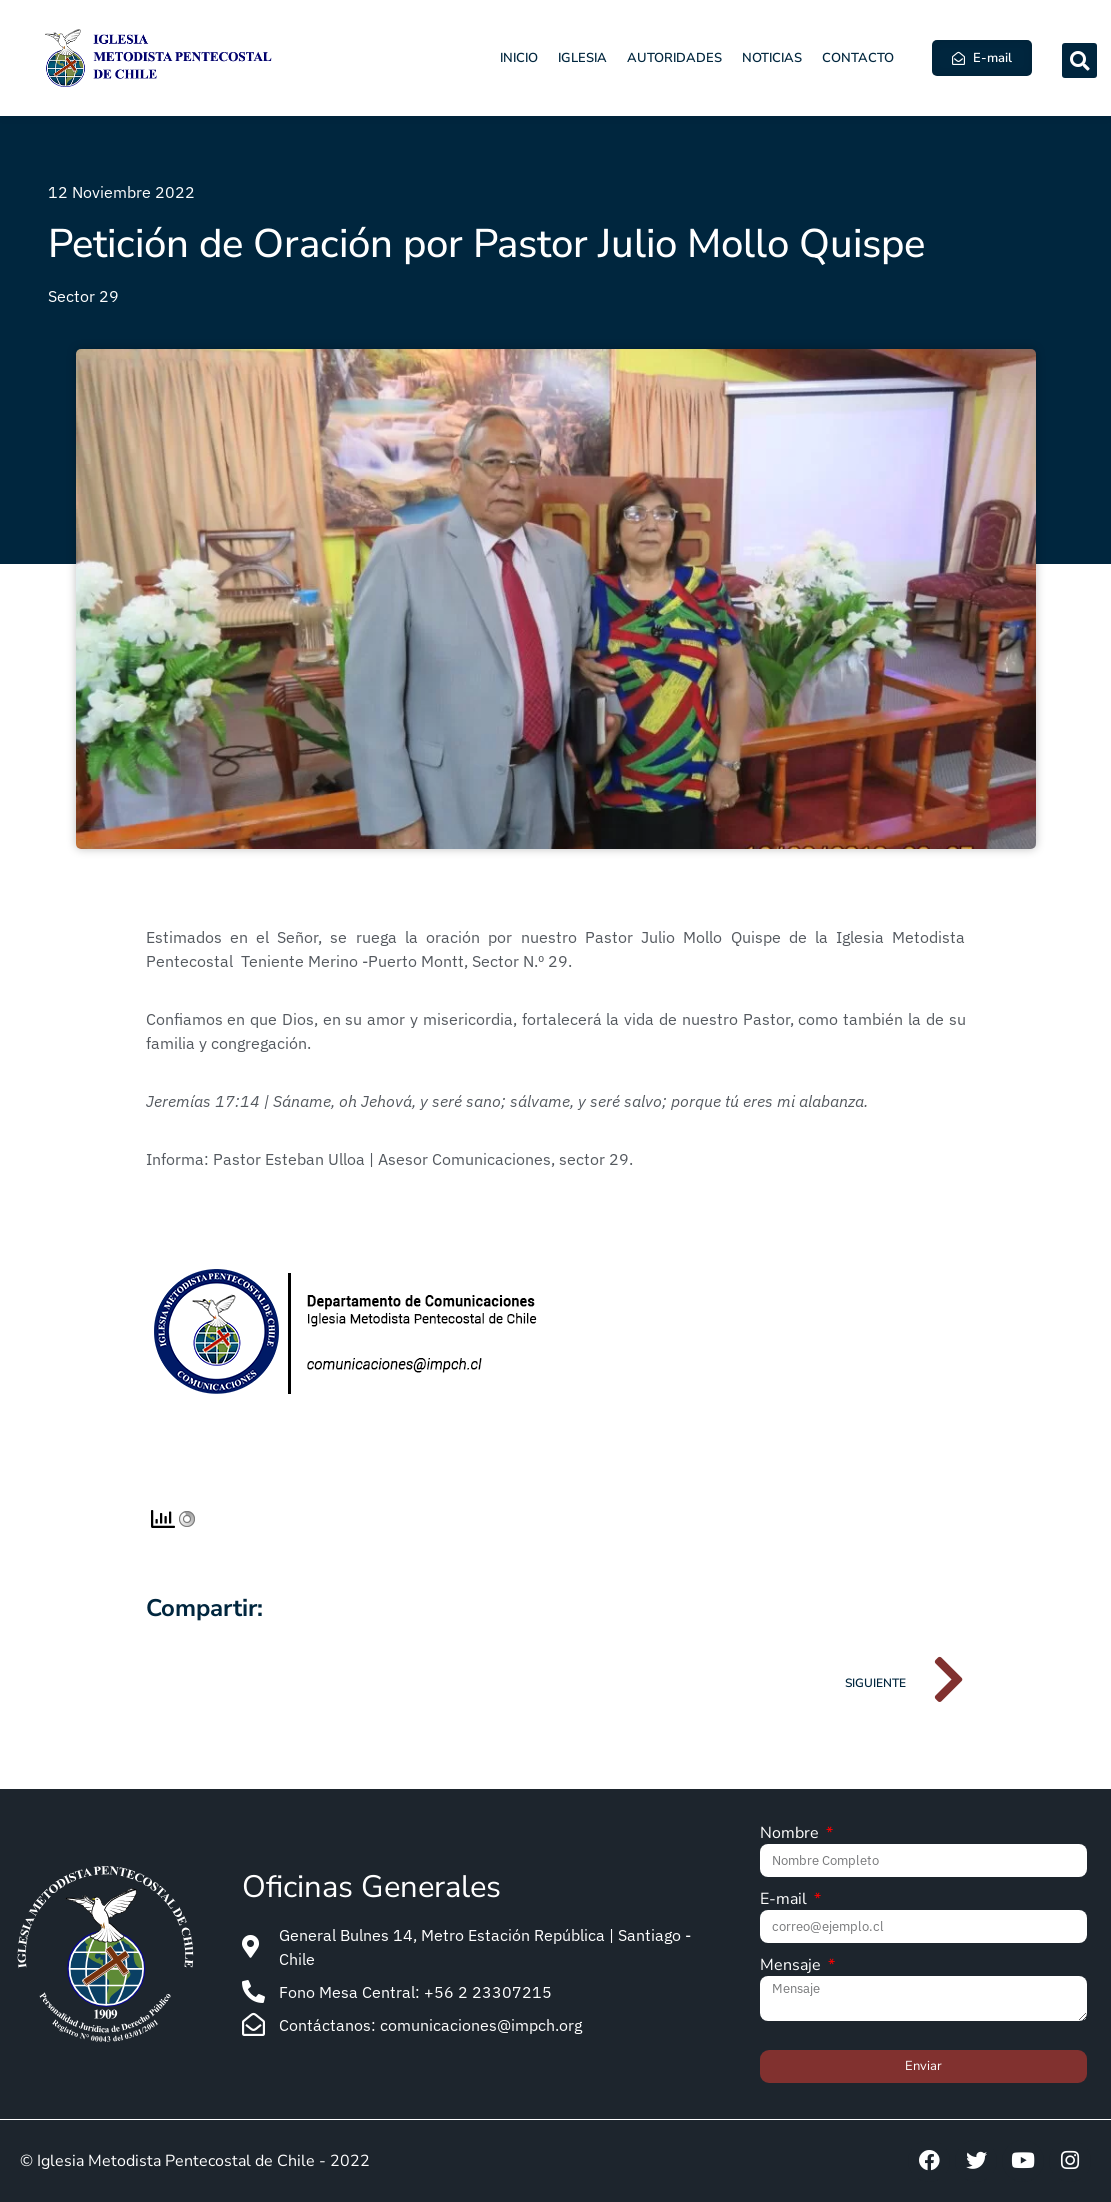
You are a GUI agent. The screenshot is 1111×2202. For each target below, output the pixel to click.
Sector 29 (83, 296)
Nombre (791, 1834)
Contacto (858, 58)
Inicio (519, 58)
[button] (1079, 60)
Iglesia (582, 58)
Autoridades (674, 58)
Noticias (772, 58)
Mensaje (792, 1966)
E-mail (785, 1900)
